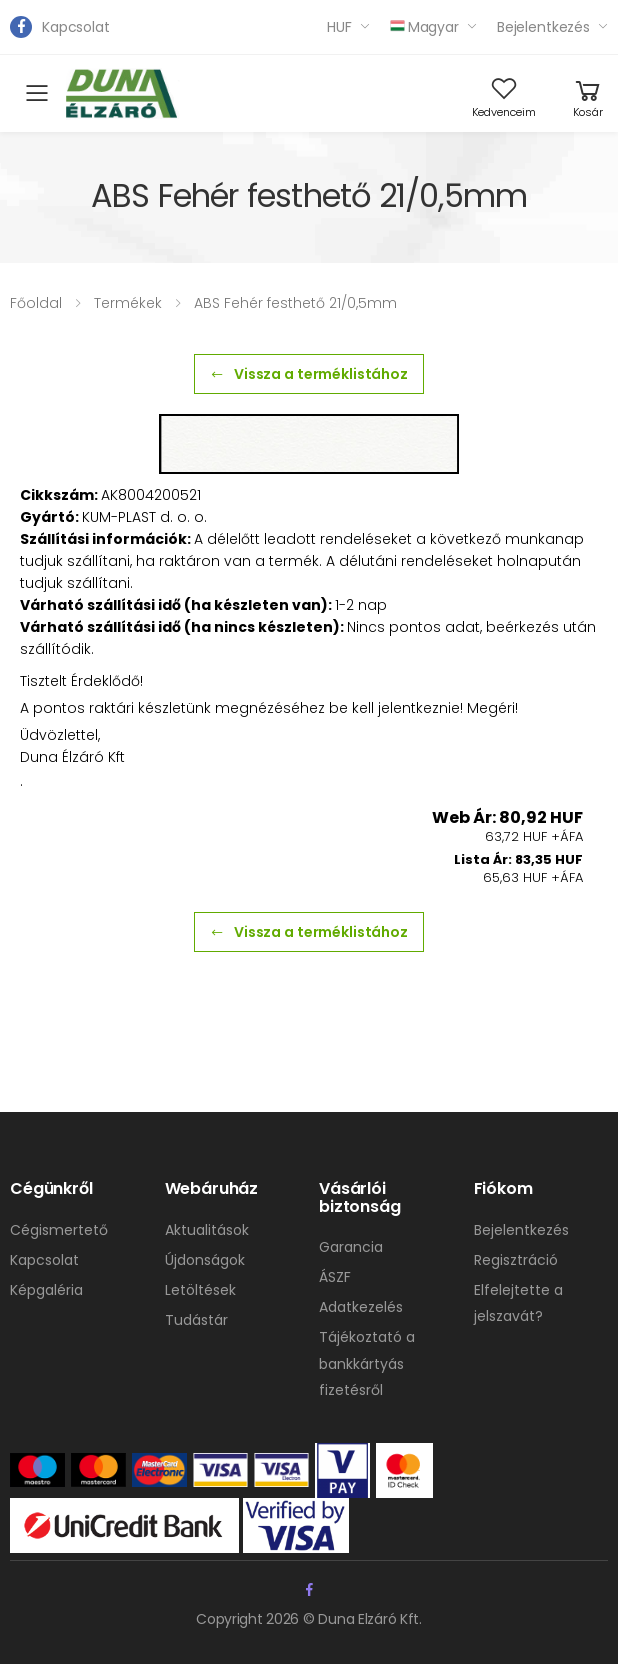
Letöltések (200, 1290)
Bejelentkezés (543, 27)
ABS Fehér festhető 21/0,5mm (295, 303)
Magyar (424, 27)
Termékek (128, 303)
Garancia (351, 1247)
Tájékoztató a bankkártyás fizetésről (367, 1363)
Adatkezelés (361, 1307)
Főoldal (36, 303)
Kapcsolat (76, 27)
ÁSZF (335, 1277)
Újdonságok (205, 1260)
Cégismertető (59, 1230)
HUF (339, 27)
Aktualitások (207, 1230)
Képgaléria (46, 1290)
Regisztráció (516, 1260)
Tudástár (196, 1320)
